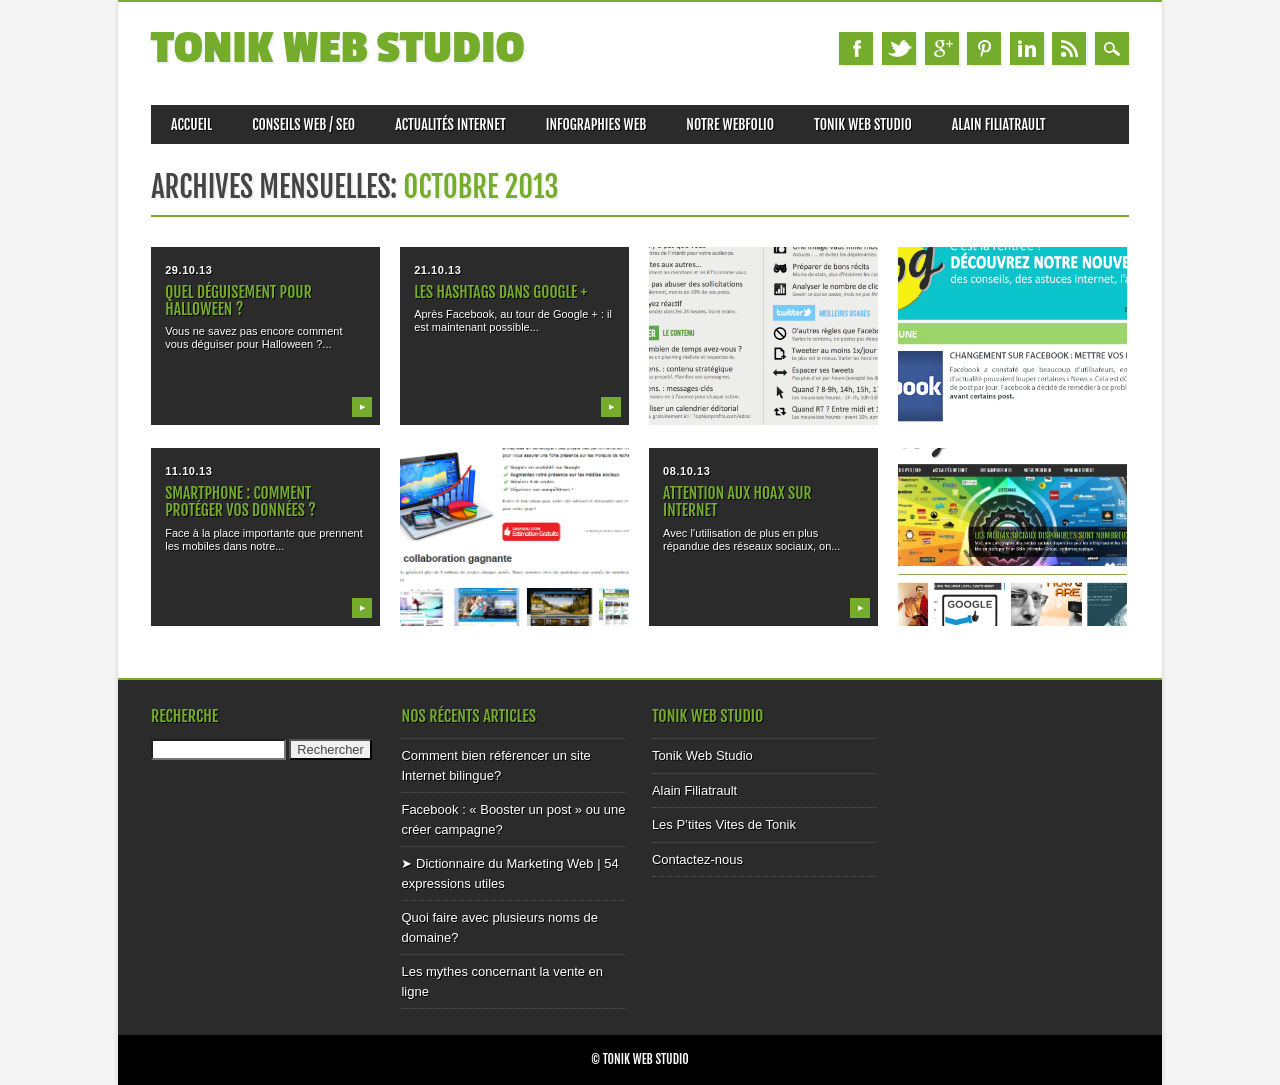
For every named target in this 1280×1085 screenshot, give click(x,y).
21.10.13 (437, 270)
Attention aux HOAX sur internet (737, 501)
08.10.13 (686, 471)
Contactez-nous (697, 859)
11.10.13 (188, 471)
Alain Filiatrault (999, 124)
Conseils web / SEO (303, 124)
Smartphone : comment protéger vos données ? (240, 501)
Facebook (856, 48)
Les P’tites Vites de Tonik (724, 824)
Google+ (942, 48)
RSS (1069, 48)
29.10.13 (188, 270)
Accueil (191, 124)
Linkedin (1027, 48)
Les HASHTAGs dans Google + (500, 292)
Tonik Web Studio (338, 48)
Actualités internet (450, 124)
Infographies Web (596, 124)
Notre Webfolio (730, 124)
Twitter (899, 48)
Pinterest (984, 48)
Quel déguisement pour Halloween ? (238, 300)
